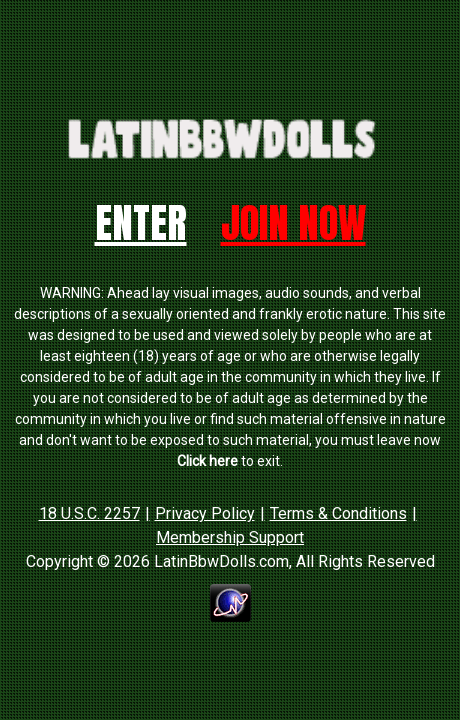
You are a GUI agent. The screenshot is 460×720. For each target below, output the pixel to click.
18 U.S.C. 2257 (89, 513)
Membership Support (230, 537)
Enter (141, 223)
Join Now (293, 223)
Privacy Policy (205, 513)
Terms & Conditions (338, 513)
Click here (207, 461)
